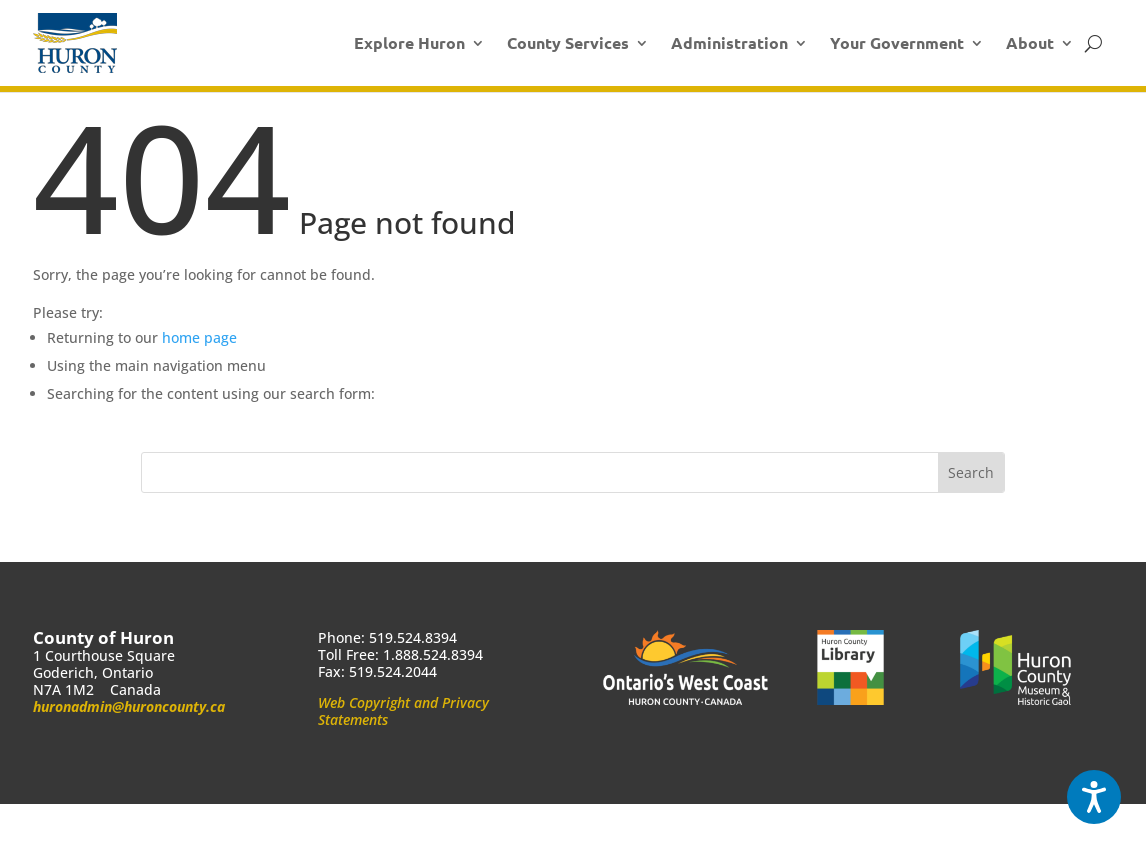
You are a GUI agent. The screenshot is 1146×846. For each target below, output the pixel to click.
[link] (75, 43)
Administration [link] (729, 42)
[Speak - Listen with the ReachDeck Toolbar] (1094, 797)
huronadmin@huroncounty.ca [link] (129, 706)
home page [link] (199, 337)
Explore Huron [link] (409, 42)
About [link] (1030, 42)
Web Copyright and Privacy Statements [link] (403, 711)
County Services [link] (568, 42)
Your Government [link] (897, 42)
